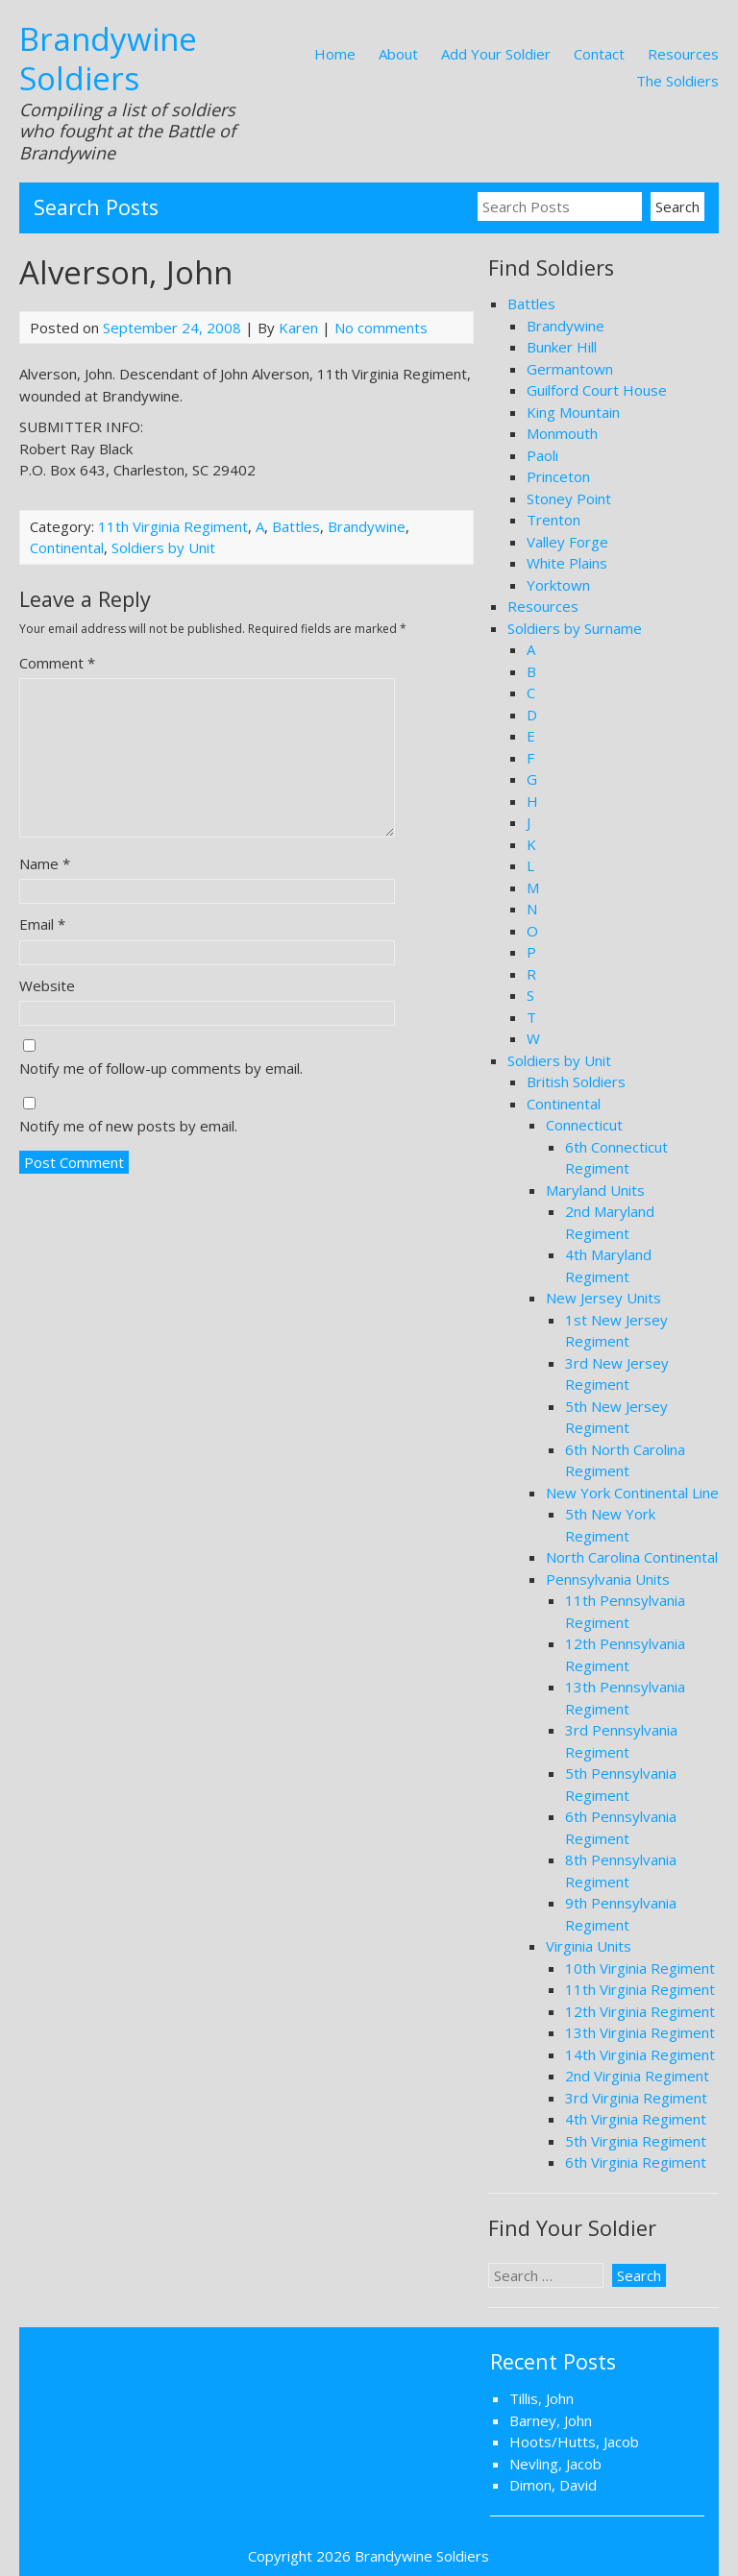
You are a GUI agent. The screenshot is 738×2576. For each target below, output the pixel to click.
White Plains (567, 562)
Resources (683, 53)
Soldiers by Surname (574, 628)
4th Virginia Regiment (635, 2118)
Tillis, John (541, 2398)
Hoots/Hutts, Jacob (574, 2441)
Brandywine (367, 526)
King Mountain (573, 412)
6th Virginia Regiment (635, 2162)
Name (44, 863)
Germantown (570, 368)
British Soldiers (576, 1081)
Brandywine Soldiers (108, 58)
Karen (298, 327)
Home (335, 53)
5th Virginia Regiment (635, 2141)
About (398, 53)
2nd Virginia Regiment (637, 2075)
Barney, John (550, 2420)
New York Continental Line (632, 1492)
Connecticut (584, 1124)
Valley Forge (567, 541)
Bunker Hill (562, 346)
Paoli (542, 455)
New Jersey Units (603, 1297)
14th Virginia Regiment (640, 2054)
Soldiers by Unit (163, 547)
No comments (381, 327)
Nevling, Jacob (555, 2463)
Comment (57, 662)
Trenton (553, 519)
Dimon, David (553, 2484)
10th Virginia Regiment (640, 1968)
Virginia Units (588, 1946)
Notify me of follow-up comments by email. (161, 1068)
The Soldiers (677, 80)
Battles (296, 526)
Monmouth (562, 433)
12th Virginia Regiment (640, 2011)
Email (42, 924)
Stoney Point (569, 498)
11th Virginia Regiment (173, 526)
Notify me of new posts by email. (128, 1125)
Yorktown (558, 585)
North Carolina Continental (632, 1557)
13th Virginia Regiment (640, 2032)
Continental (67, 547)
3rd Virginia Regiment (636, 2097)
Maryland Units (595, 1190)
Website (47, 985)
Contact (599, 53)
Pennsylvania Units (608, 1579)
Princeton (558, 476)
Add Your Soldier (496, 53)
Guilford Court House (597, 390)
